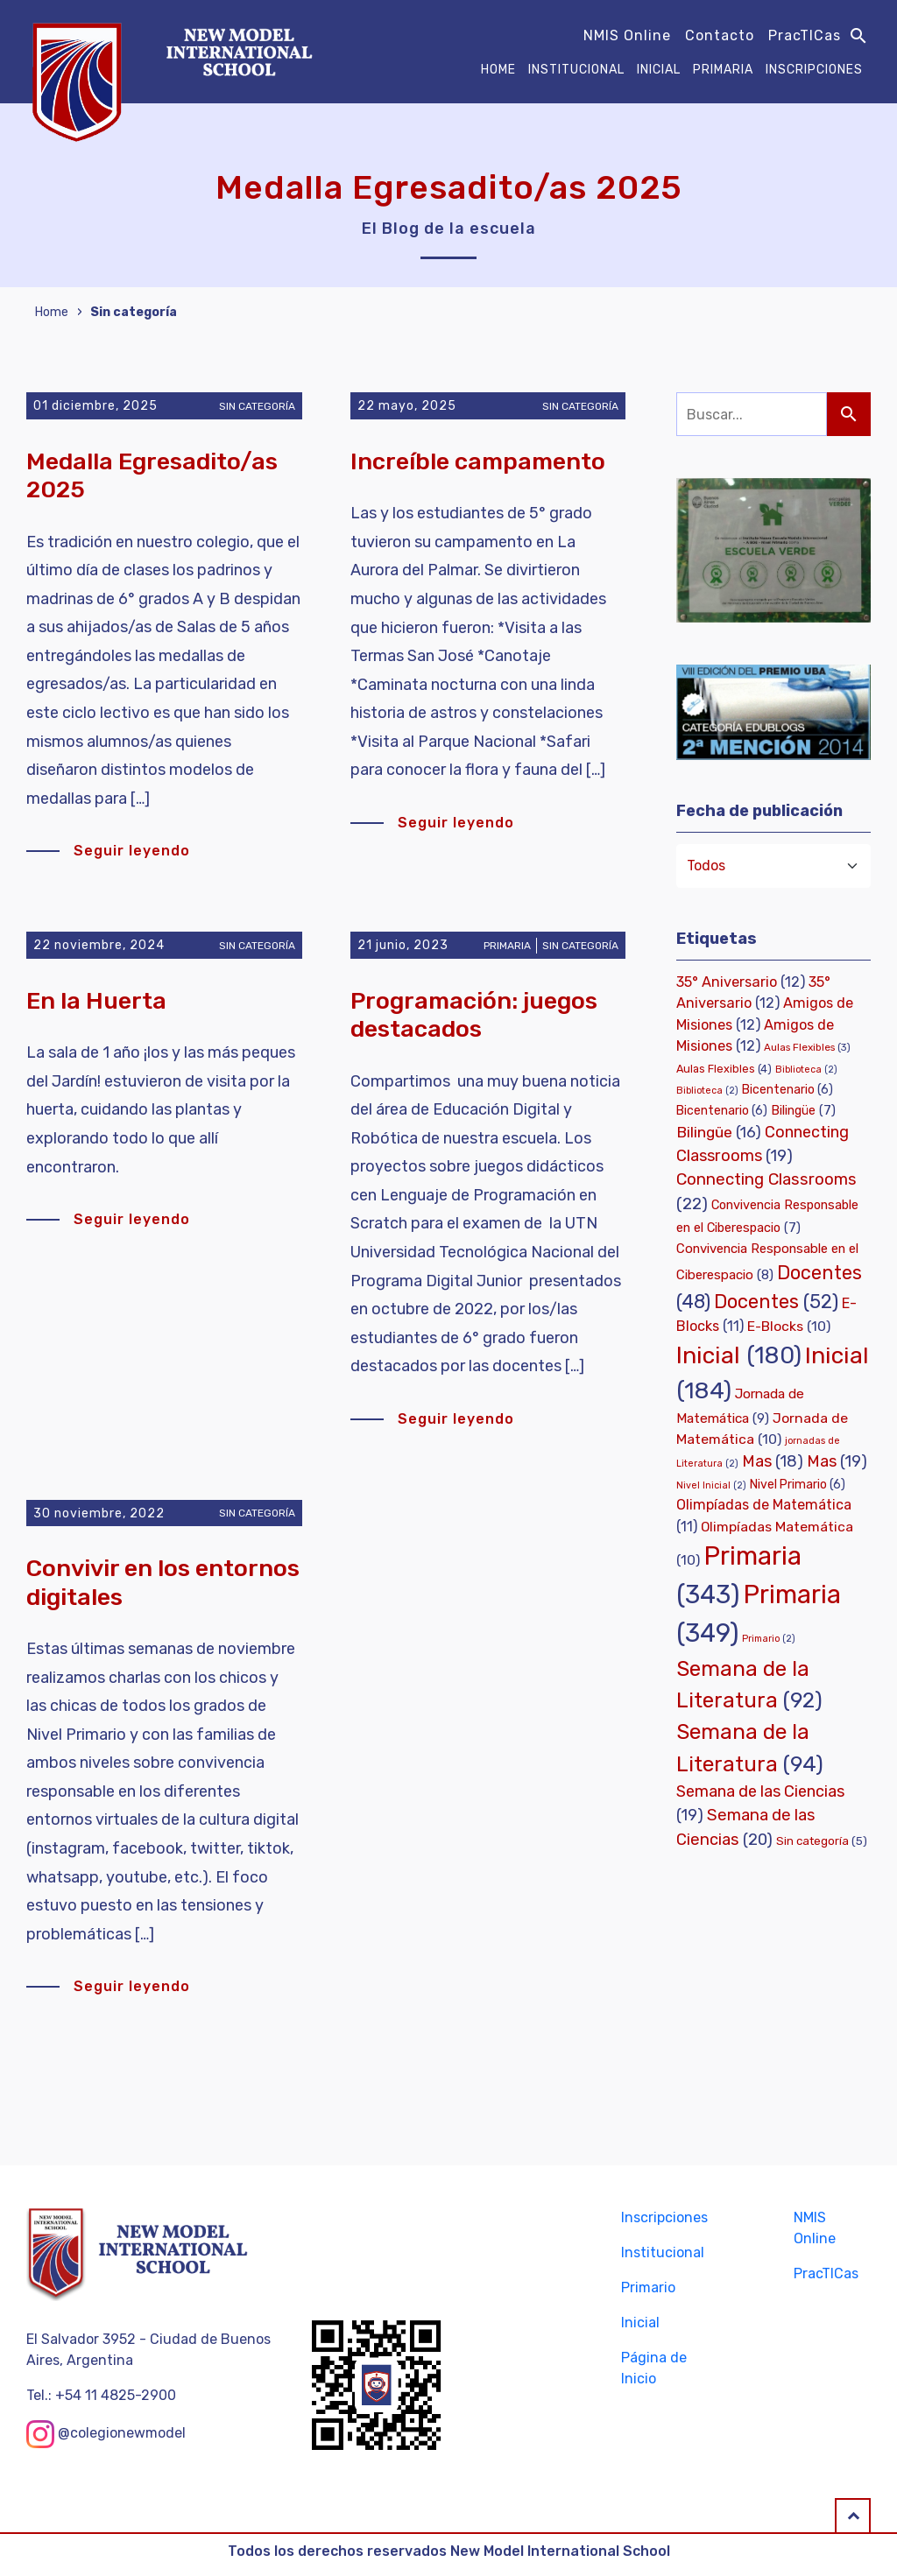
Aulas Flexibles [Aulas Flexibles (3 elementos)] (807, 1047)
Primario (648, 2287)
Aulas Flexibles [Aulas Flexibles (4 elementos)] (724, 1068)
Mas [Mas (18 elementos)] (772, 1461)
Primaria (723, 69)
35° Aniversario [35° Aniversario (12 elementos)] (740, 982)
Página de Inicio (654, 2368)
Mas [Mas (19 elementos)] (837, 1461)
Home (498, 69)
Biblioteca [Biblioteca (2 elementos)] (806, 1069)
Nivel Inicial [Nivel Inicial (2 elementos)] (711, 1485)
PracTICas (804, 35)
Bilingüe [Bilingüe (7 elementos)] (803, 1110)
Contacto (719, 35)
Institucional (576, 69)
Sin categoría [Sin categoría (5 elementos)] (821, 1840)
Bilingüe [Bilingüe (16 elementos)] (718, 1132)
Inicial (659, 69)
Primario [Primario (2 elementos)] (768, 1638)
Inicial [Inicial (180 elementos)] (739, 1355)
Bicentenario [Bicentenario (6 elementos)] (787, 1089)
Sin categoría (133, 312)
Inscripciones (814, 69)
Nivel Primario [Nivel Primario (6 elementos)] (797, 1484)
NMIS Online (627, 35)
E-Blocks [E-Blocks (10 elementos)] (788, 1326)
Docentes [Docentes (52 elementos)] (776, 1302)
